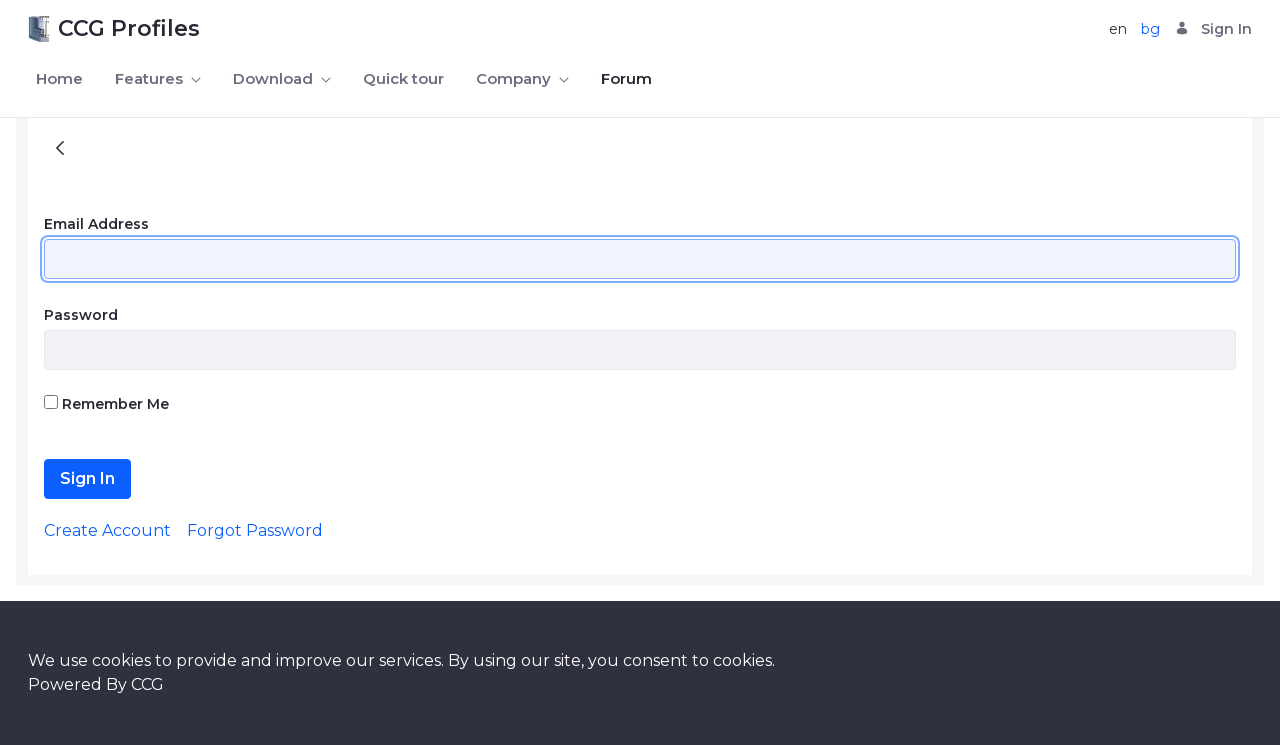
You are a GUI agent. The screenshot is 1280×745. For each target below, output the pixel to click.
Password (81, 315)
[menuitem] (59, 79)
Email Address (96, 224)
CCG (147, 684)
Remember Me (106, 404)
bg (1150, 29)
